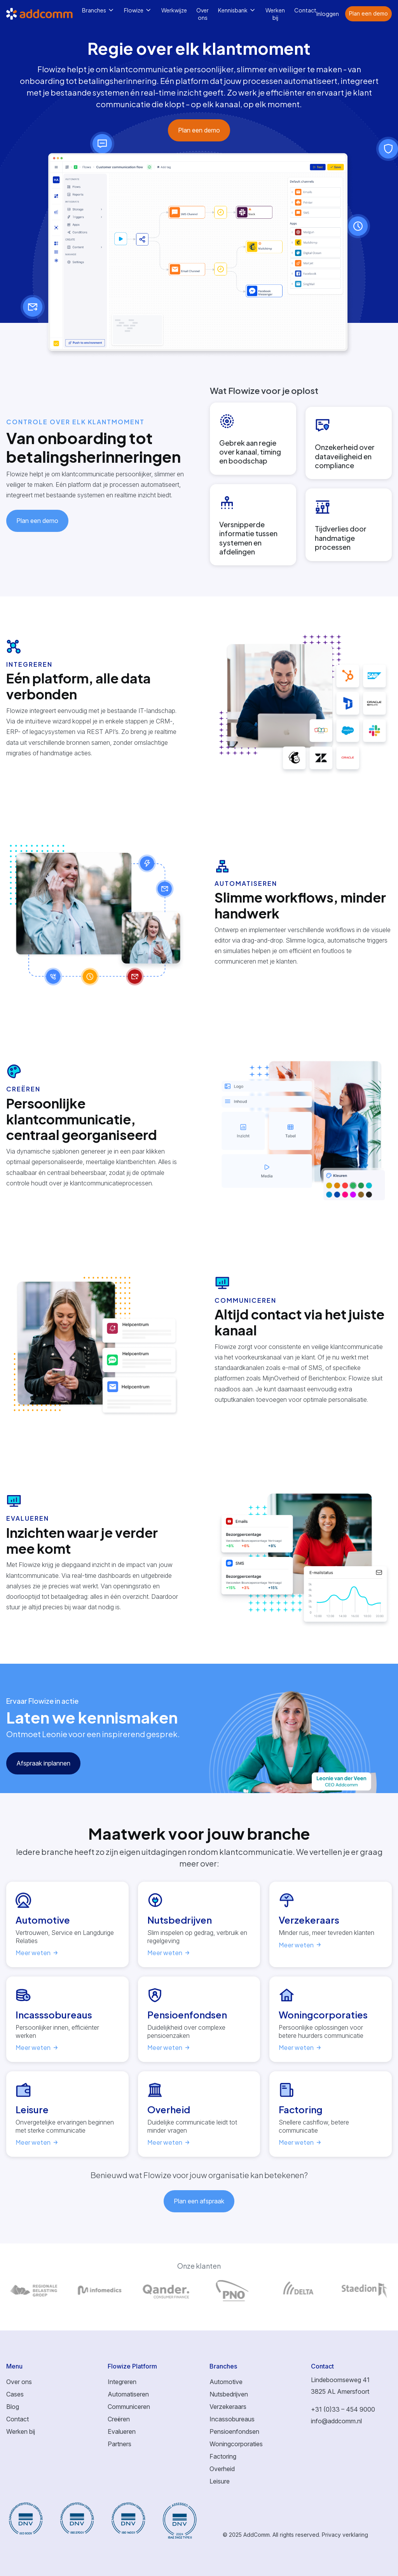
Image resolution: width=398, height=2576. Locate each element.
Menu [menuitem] (14, 2366)
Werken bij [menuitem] (275, 14)
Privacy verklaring (345, 2534)
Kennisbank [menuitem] (233, 10)
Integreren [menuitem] (122, 2382)
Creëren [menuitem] (119, 2419)
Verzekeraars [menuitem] (227, 2406)
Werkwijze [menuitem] (174, 10)
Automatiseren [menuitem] (128, 2394)
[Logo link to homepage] (44, 13)
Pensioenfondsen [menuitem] (234, 2431)
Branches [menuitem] (94, 10)
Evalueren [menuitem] (122, 2431)
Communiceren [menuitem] (129, 2406)
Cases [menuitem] (15, 2394)
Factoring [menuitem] (222, 2456)
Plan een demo (368, 13)
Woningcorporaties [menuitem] (236, 2444)
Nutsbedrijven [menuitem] (228, 2394)
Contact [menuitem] (305, 10)
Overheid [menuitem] (222, 2469)
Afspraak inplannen (43, 1763)
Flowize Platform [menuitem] (132, 2366)
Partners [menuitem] (119, 2444)
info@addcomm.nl (336, 2421)
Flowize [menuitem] (133, 10)
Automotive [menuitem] (226, 2382)
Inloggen (327, 13)
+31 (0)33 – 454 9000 (343, 2409)
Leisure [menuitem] (219, 2481)
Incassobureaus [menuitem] (232, 2419)
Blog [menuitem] (12, 2406)
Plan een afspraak (199, 2201)
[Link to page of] (33, 2290)
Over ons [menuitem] (202, 14)
